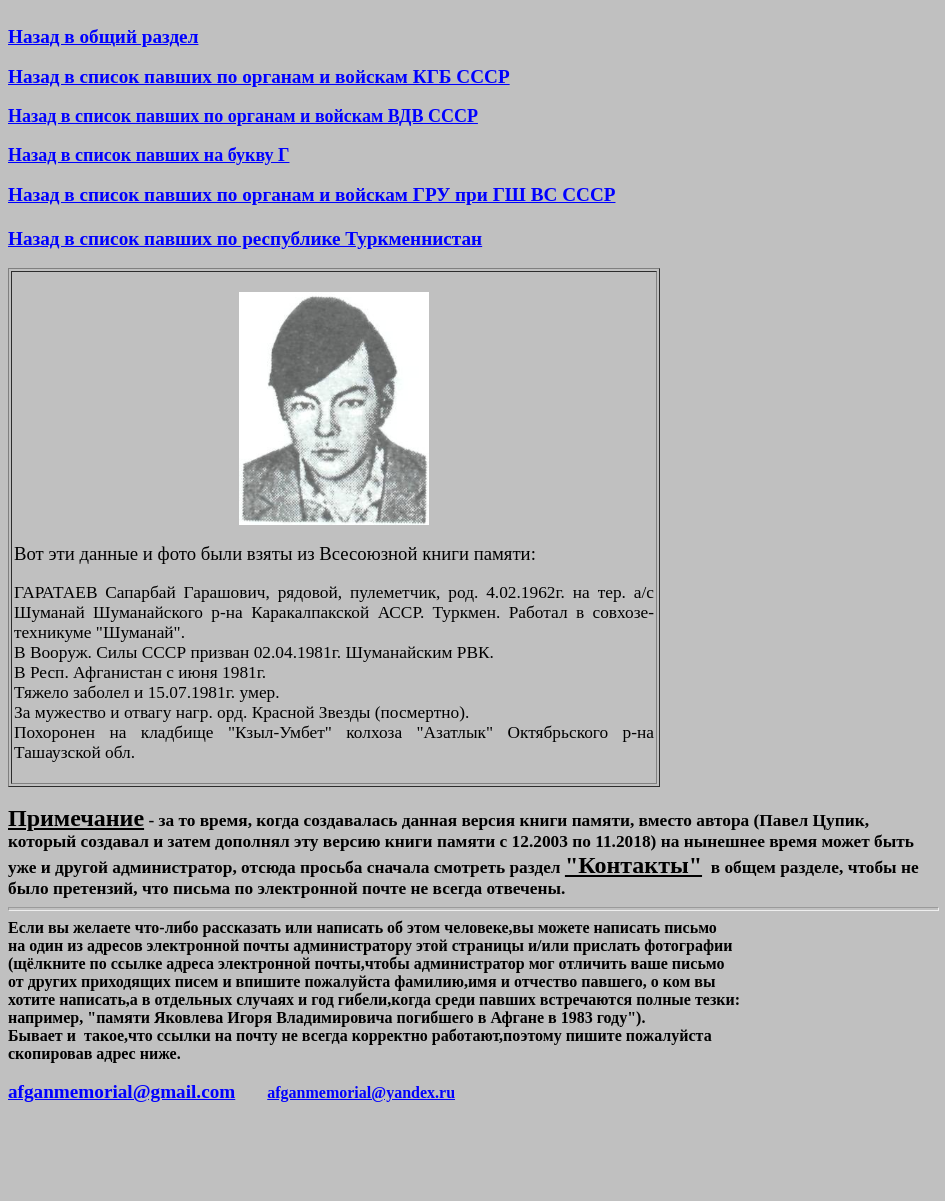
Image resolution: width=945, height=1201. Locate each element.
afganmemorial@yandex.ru (361, 1092)
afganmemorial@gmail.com (121, 1091)
